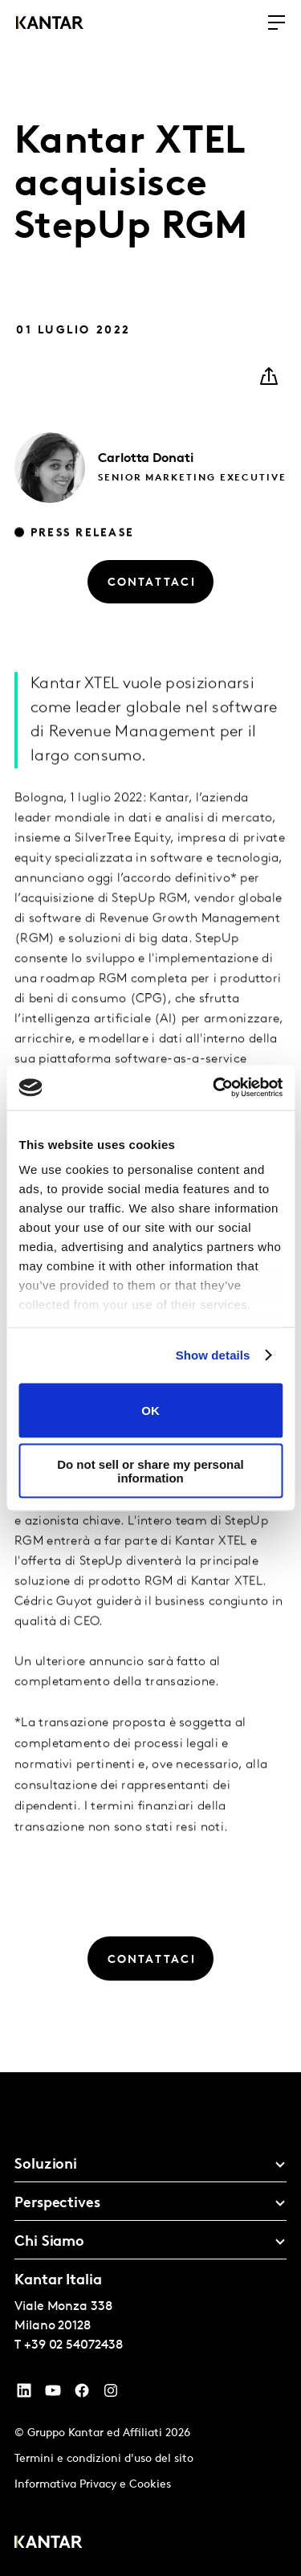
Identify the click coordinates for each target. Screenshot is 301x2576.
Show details (213, 1355)
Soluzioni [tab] (45, 2165)
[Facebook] (82, 2394)
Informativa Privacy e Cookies (92, 2485)
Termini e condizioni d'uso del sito (103, 2459)
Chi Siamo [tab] (49, 2242)
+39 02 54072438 (73, 2345)
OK (150, 1410)
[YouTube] (24, 2394)
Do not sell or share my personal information (150, 1471)
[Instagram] (110, 2394)
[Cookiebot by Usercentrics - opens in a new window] (214, 1087)
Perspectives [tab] (57, 2203)
